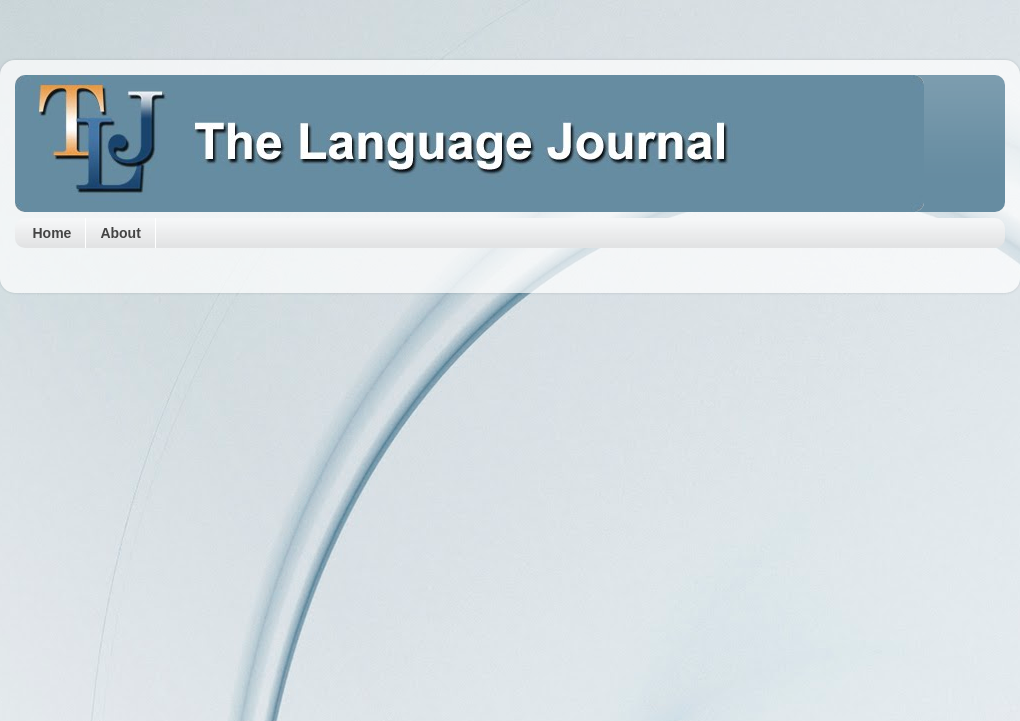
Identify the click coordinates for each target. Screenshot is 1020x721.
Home (52, 233)
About (120, 233)
